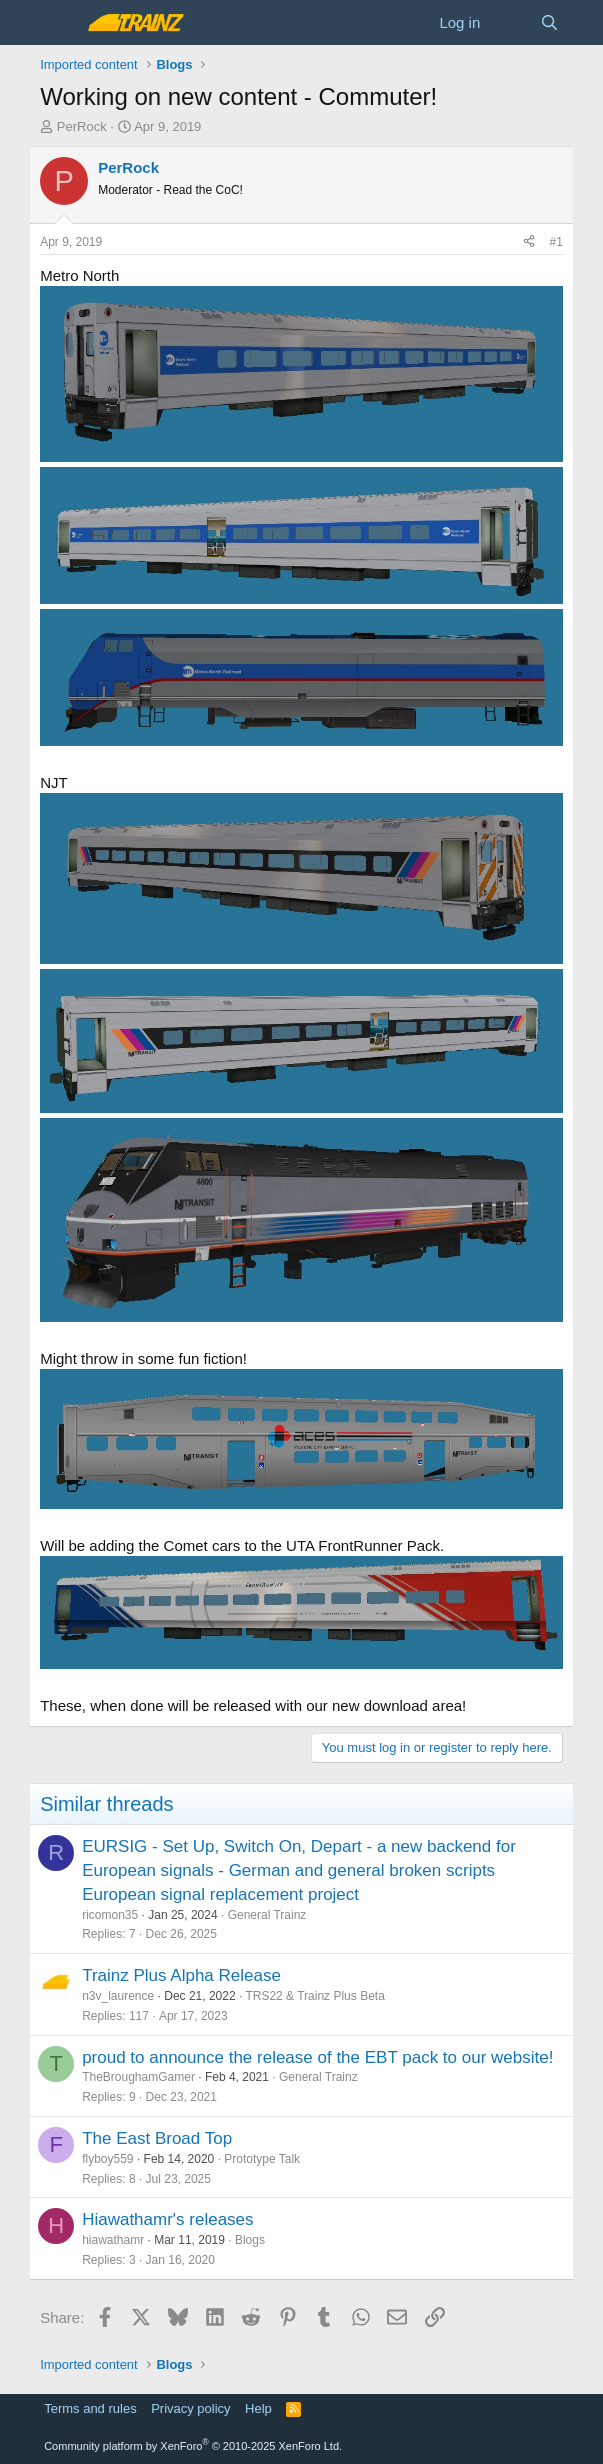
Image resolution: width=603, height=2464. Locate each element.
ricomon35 (110, 1915)
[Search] (549, 22)
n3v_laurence (118, 1996)
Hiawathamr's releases (167, 2219)
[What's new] (509, 22)
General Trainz (267, 1915)
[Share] (529, 242)
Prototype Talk (262, 2159)
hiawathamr (113, 2240)
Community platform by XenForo (193, 2446)
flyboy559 (107, 2159)
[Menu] (57, 23)
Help (258, 2408)
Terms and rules (90, 2408)
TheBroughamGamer (138, 2077)
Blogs (250, 2240)
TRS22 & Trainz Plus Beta (314, 1996)
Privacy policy (190, 2408)
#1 (555, 242)
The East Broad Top (157, 2138)
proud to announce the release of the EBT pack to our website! (317, 2057)
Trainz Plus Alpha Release (181, 1975)
